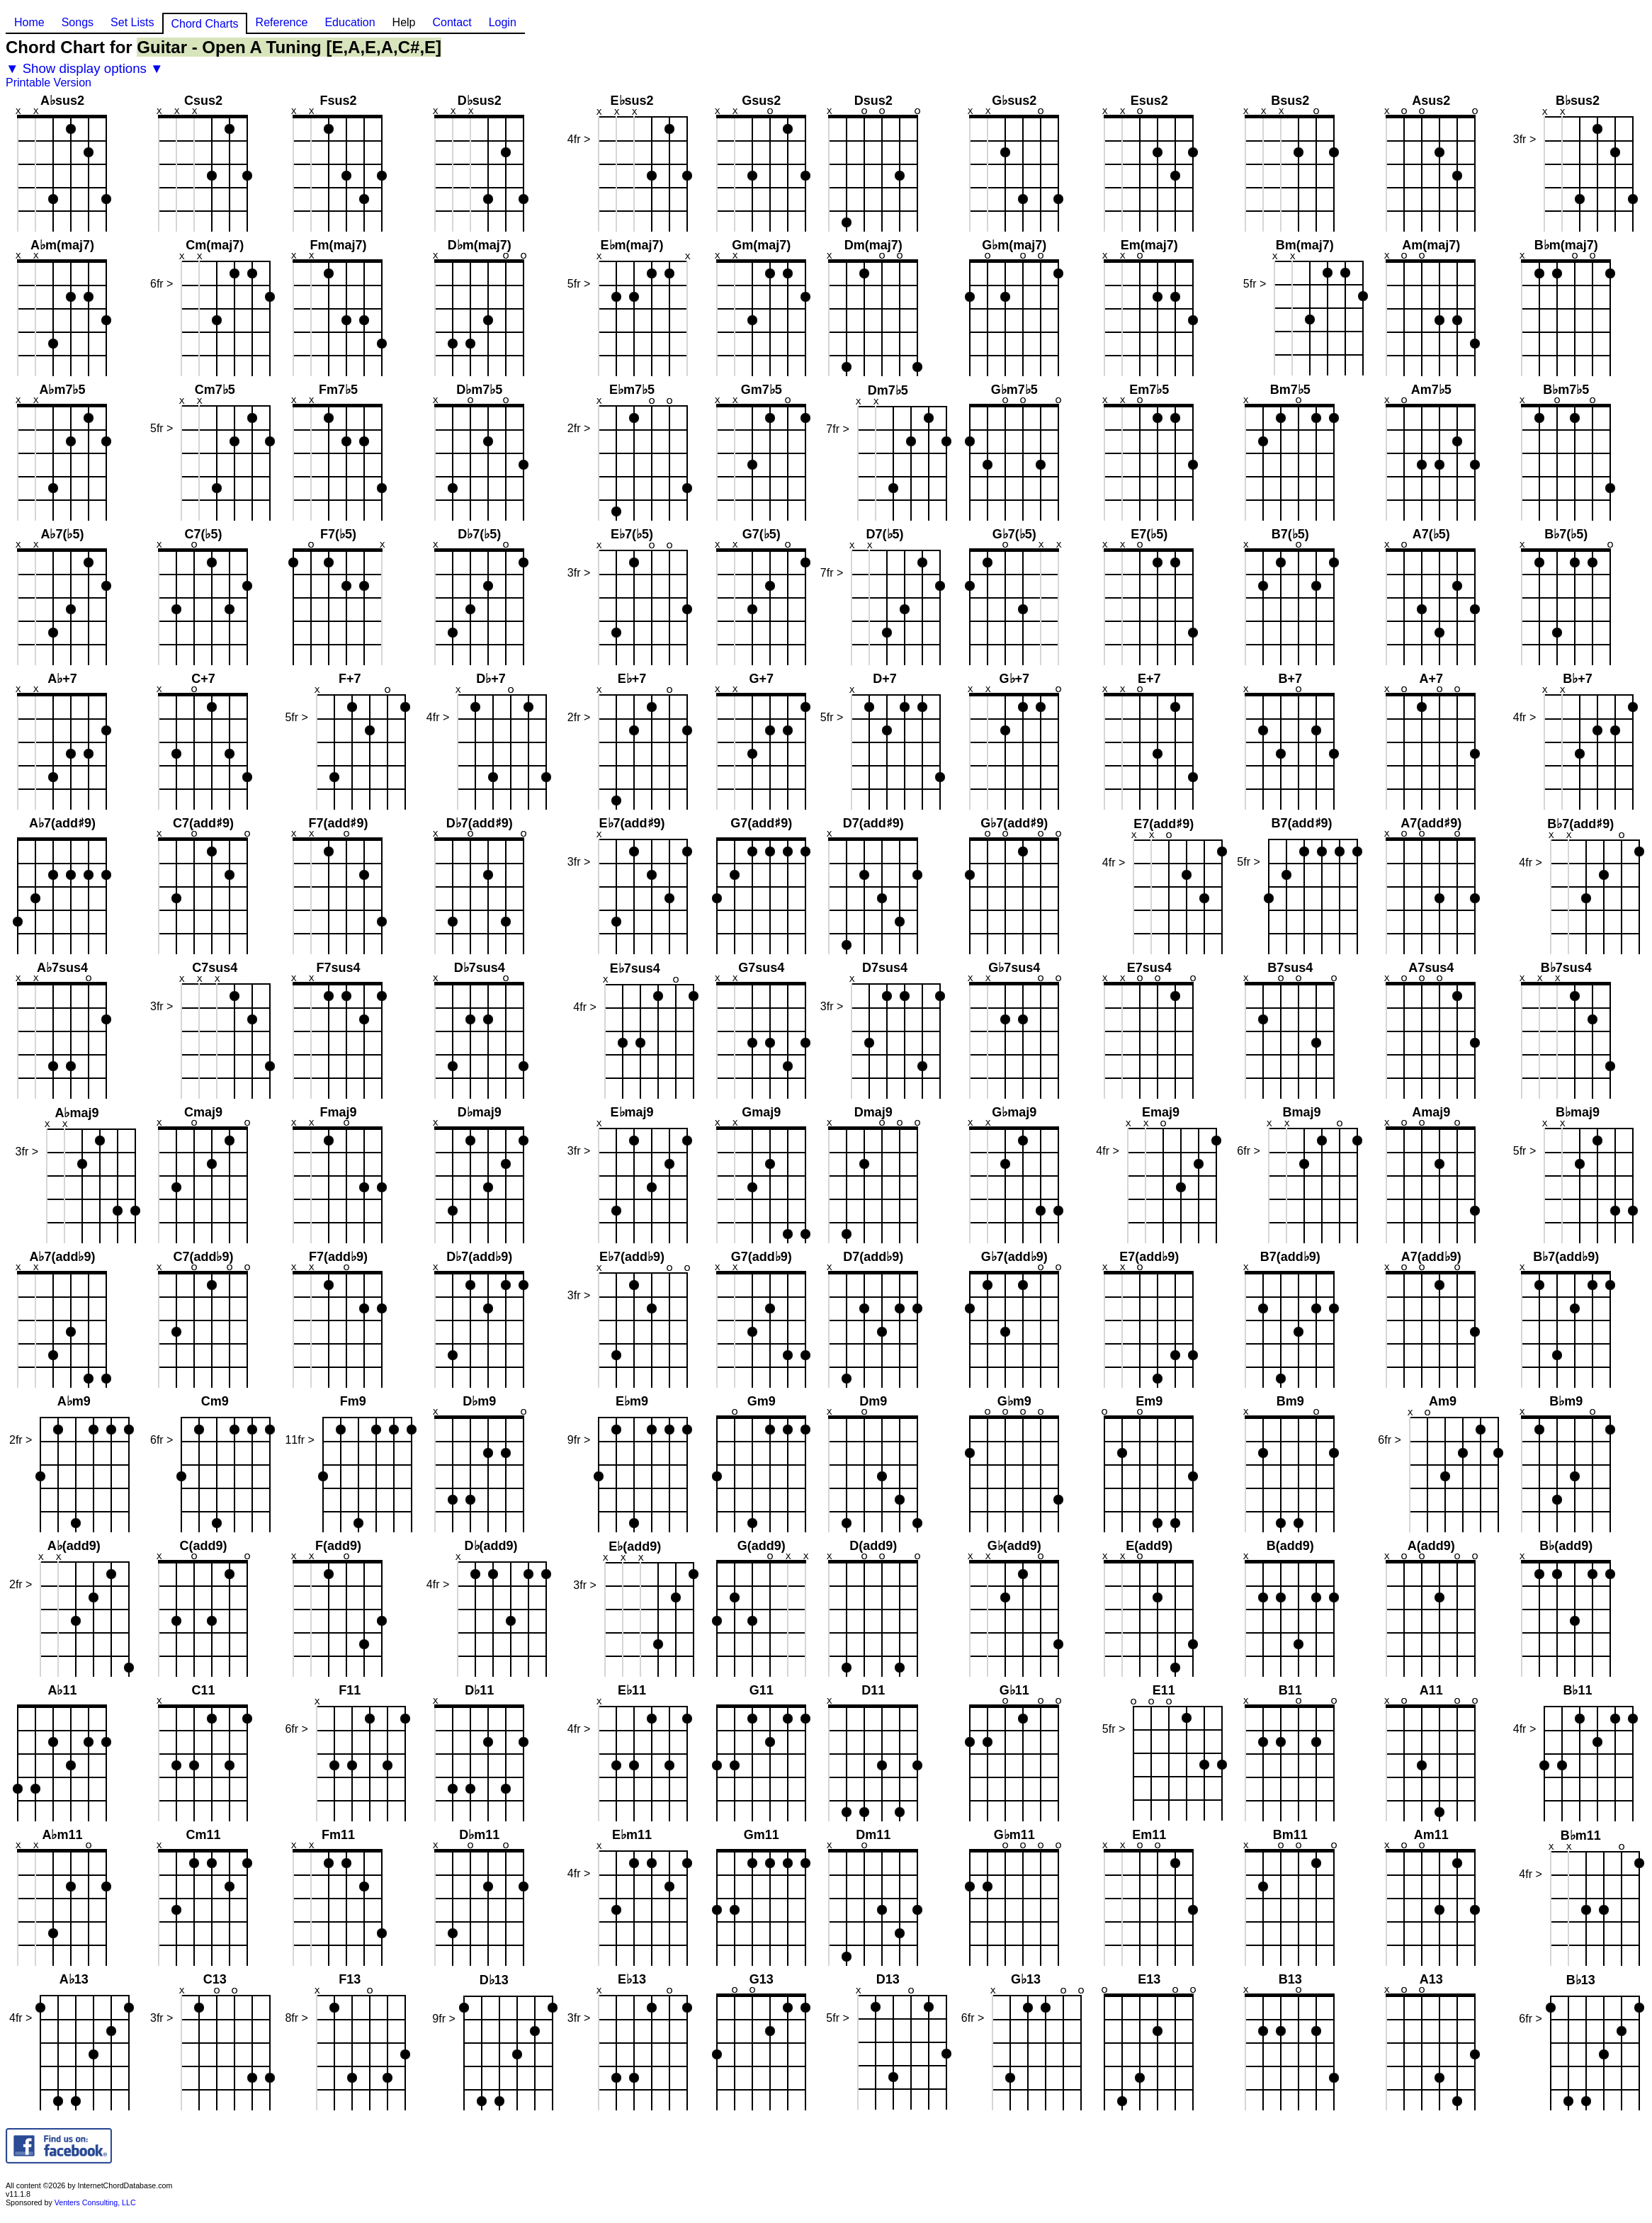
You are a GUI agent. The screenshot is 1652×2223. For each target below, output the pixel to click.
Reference (282, 22)
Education (349, 22)
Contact (451, 22)
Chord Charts (204, 24)
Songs (78, 22)
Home (29, 22)
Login (502, 22)
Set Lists (132, 22)
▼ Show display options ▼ (85, 68)
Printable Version (48, 83)
